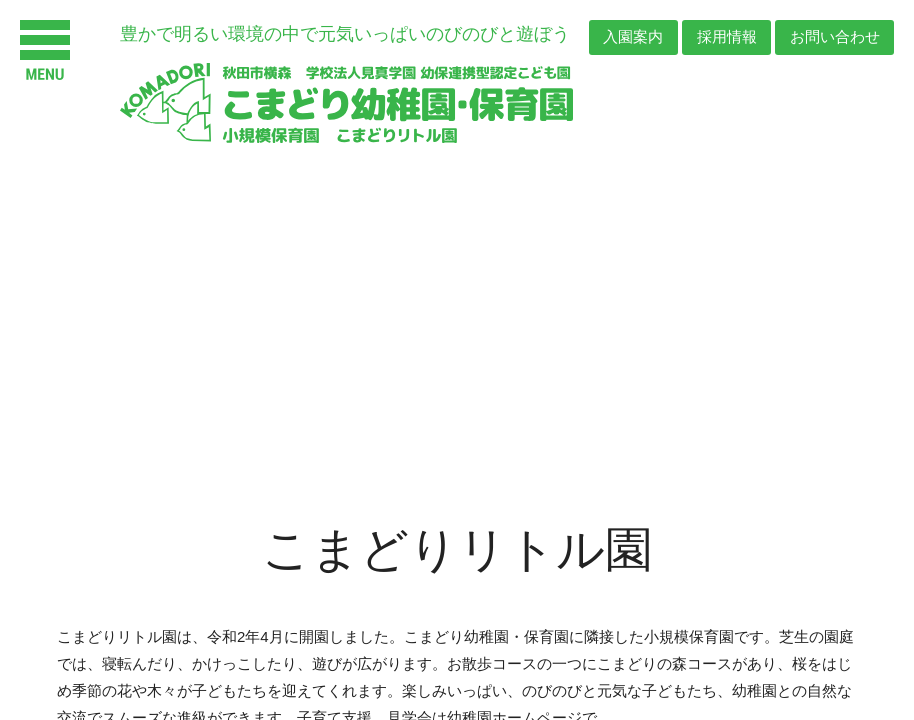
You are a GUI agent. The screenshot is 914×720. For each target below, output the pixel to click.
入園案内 (630, 37)
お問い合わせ (834, 37)
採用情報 (725, 37)
